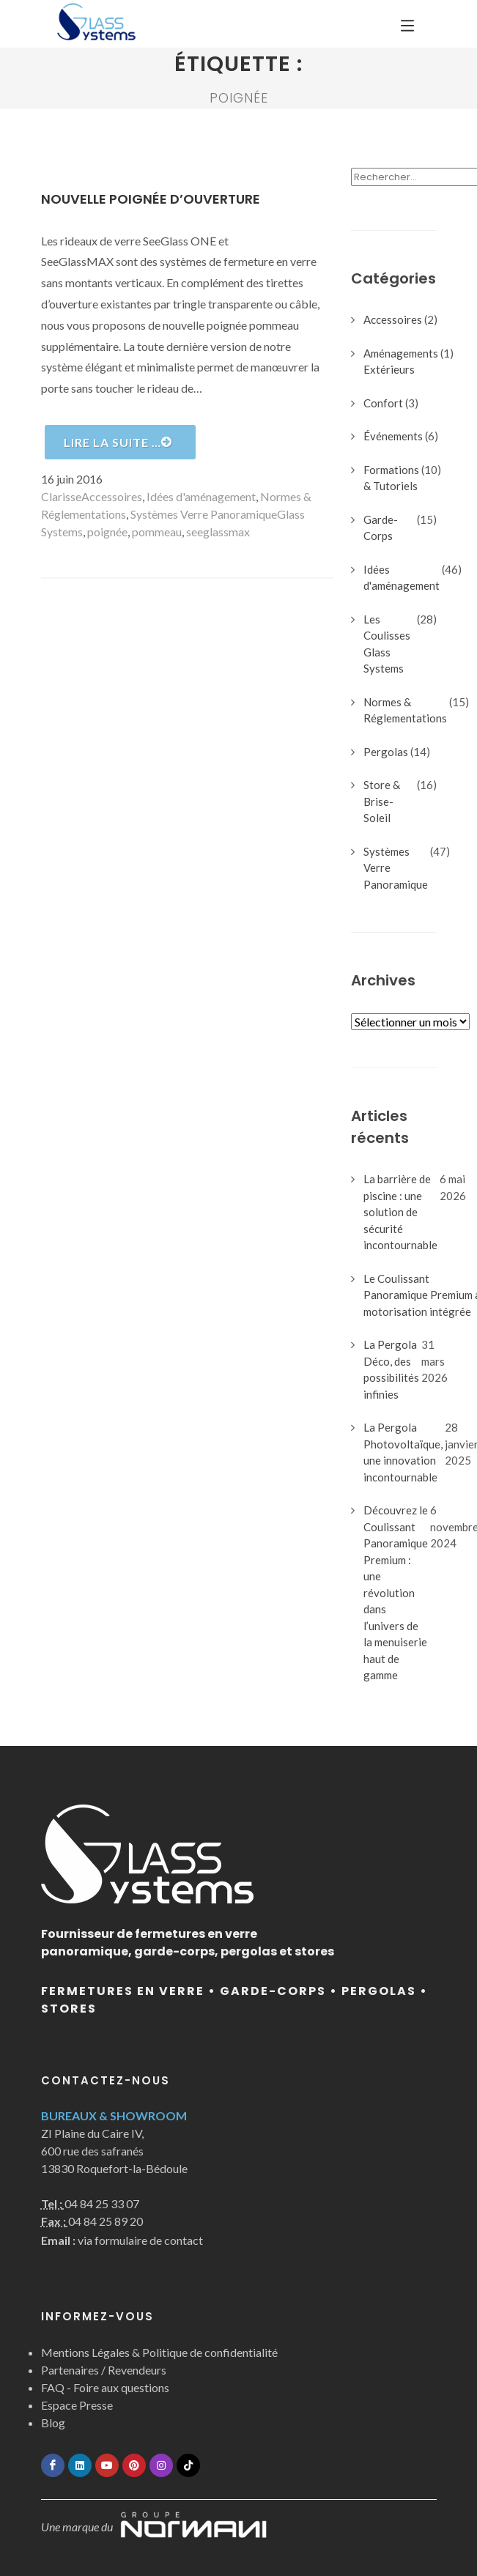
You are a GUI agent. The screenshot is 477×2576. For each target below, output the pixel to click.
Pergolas (385, 751)
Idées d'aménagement (201, 496)
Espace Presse (77, 2405)
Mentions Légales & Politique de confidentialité (159, 2352)
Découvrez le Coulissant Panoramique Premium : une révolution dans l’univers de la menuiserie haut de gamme (395, 1592)
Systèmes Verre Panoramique (203, 514)
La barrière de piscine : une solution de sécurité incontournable (400, 1211)
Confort (383, 403)
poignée (107, 531)
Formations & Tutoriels (391, 478)
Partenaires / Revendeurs (103, 2370)
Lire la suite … (118, 442)
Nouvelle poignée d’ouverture (150, 199)
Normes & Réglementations (405, 710)
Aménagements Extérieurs (400, 362)
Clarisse (61, 496)
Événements (393, 436)
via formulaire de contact (122, 2240)
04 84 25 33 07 (101, 2203)
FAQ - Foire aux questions (105, 2387)
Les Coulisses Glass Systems (386, 644)
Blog (53, 2422)
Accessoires (111, 496)
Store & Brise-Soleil (381, 801)
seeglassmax (218, 531)
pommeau (157, 531)
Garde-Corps (380, 528)
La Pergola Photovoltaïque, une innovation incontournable (403, 1452)
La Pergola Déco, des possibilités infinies (391, 1369)
